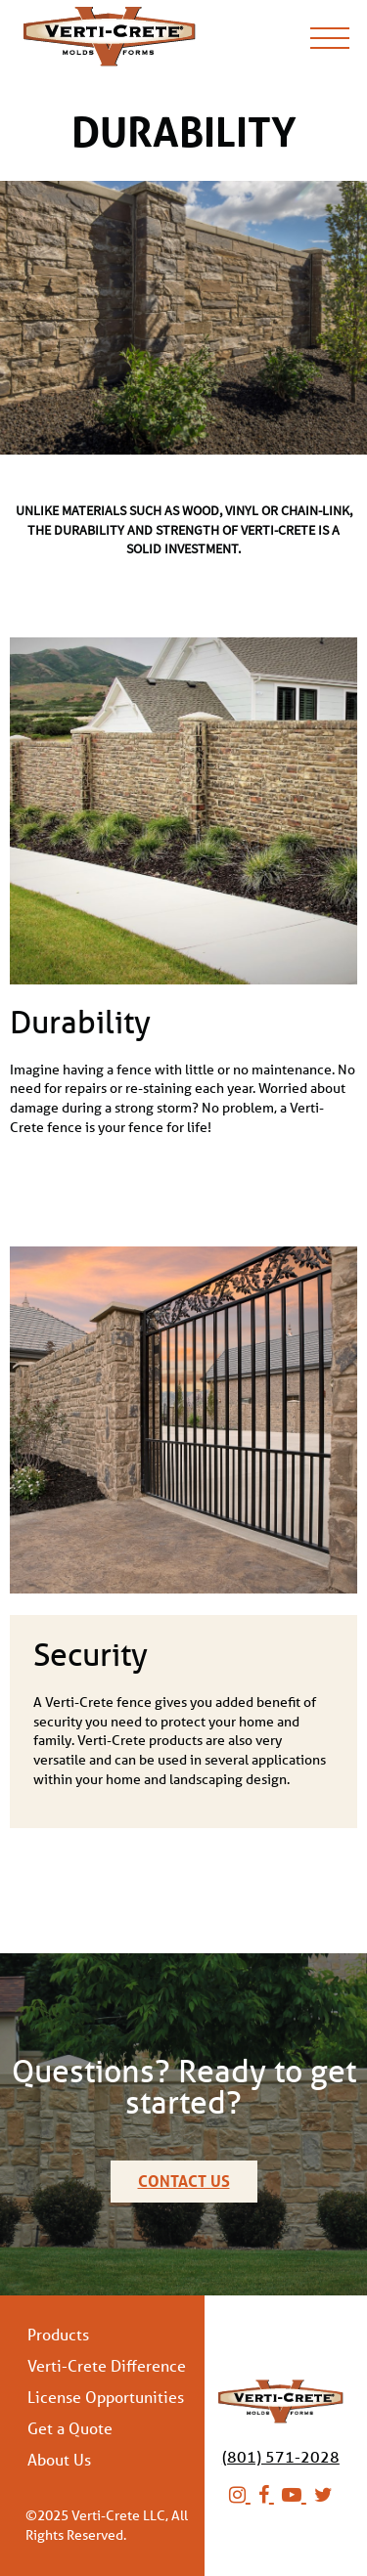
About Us (59, 2459)
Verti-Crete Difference (106, 2366)
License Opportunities (105, 2397)
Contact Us (184, 2180)
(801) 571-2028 (281, 2456)
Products (58, 2334)
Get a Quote (70, 2428)
